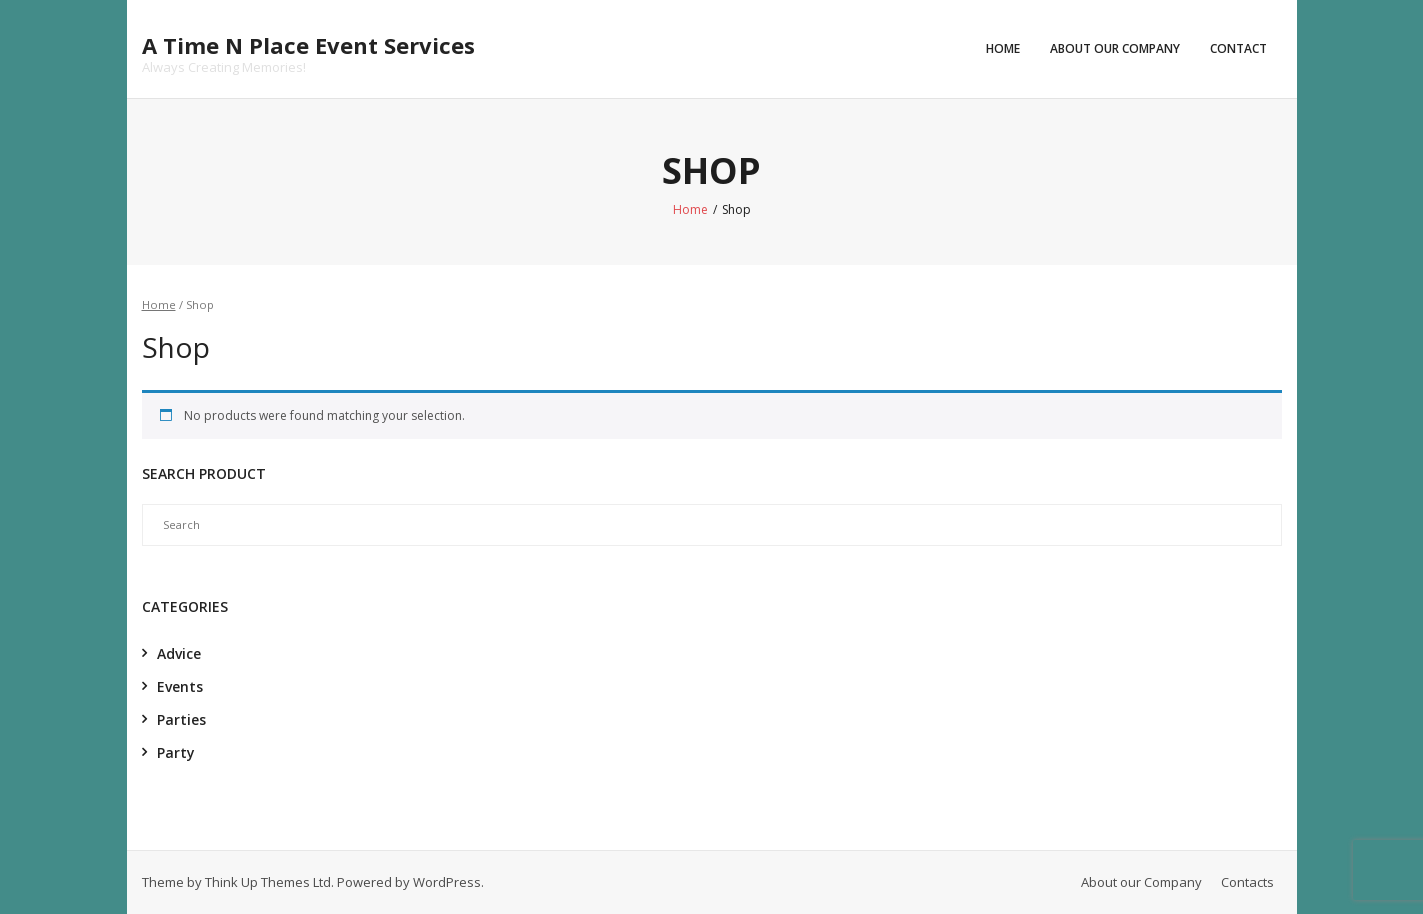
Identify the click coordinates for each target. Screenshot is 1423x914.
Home (1003, 48)
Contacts (1247, 882)
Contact (1238, 48)
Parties (181, 719)
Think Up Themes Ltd (268, 882)
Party (176, 752)
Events (180, 686)
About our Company (1115, 48)
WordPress (447, 882)
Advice (179, 653)
